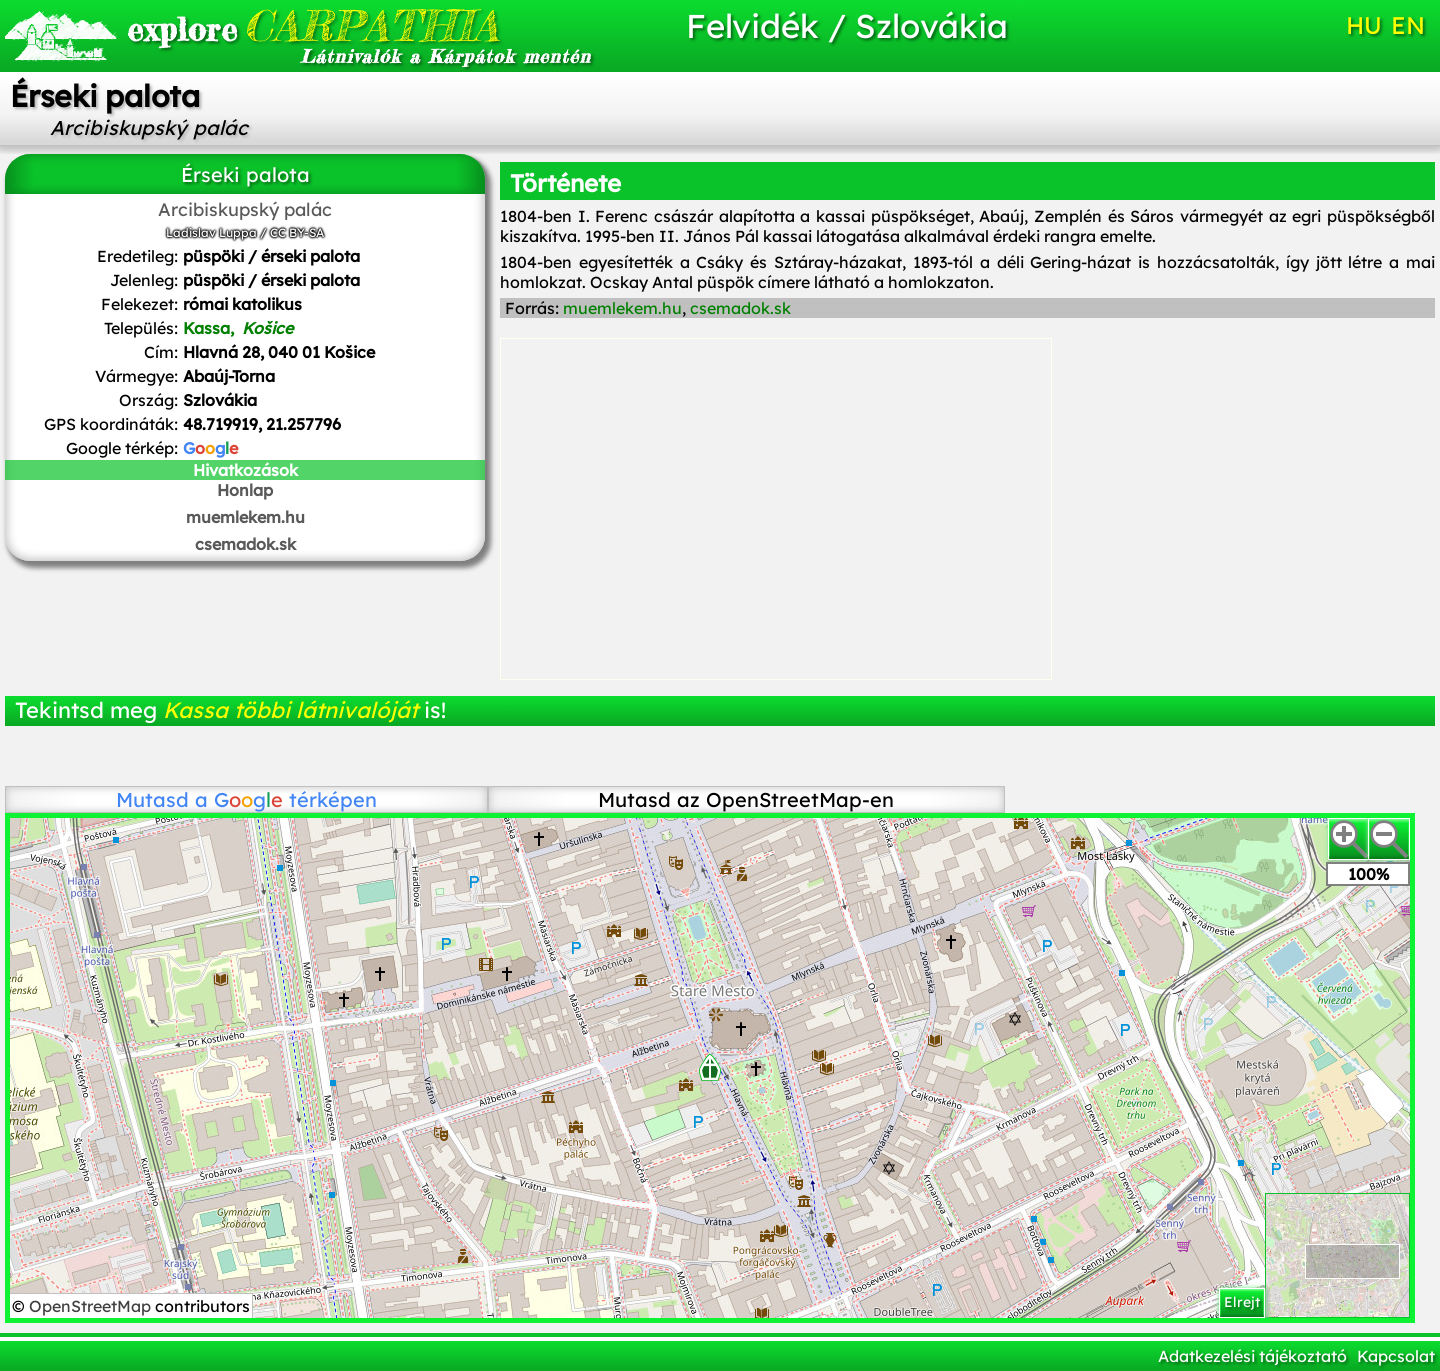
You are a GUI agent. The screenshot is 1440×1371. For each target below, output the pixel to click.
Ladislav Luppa (211, 232)
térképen (295, 799)
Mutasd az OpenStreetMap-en (746, 799)
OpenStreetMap (92, 1306)
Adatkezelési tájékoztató (1252, 1356)
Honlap (245, 490)
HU (1364, 25)
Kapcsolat (1396, 1356)
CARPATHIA (313, 25)
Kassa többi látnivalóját (290, 710)
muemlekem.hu (245, 517)
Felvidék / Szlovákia (847, 25)
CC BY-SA (297, 232)
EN (1408, 25)
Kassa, (240, 328)
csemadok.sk (245, 544)
